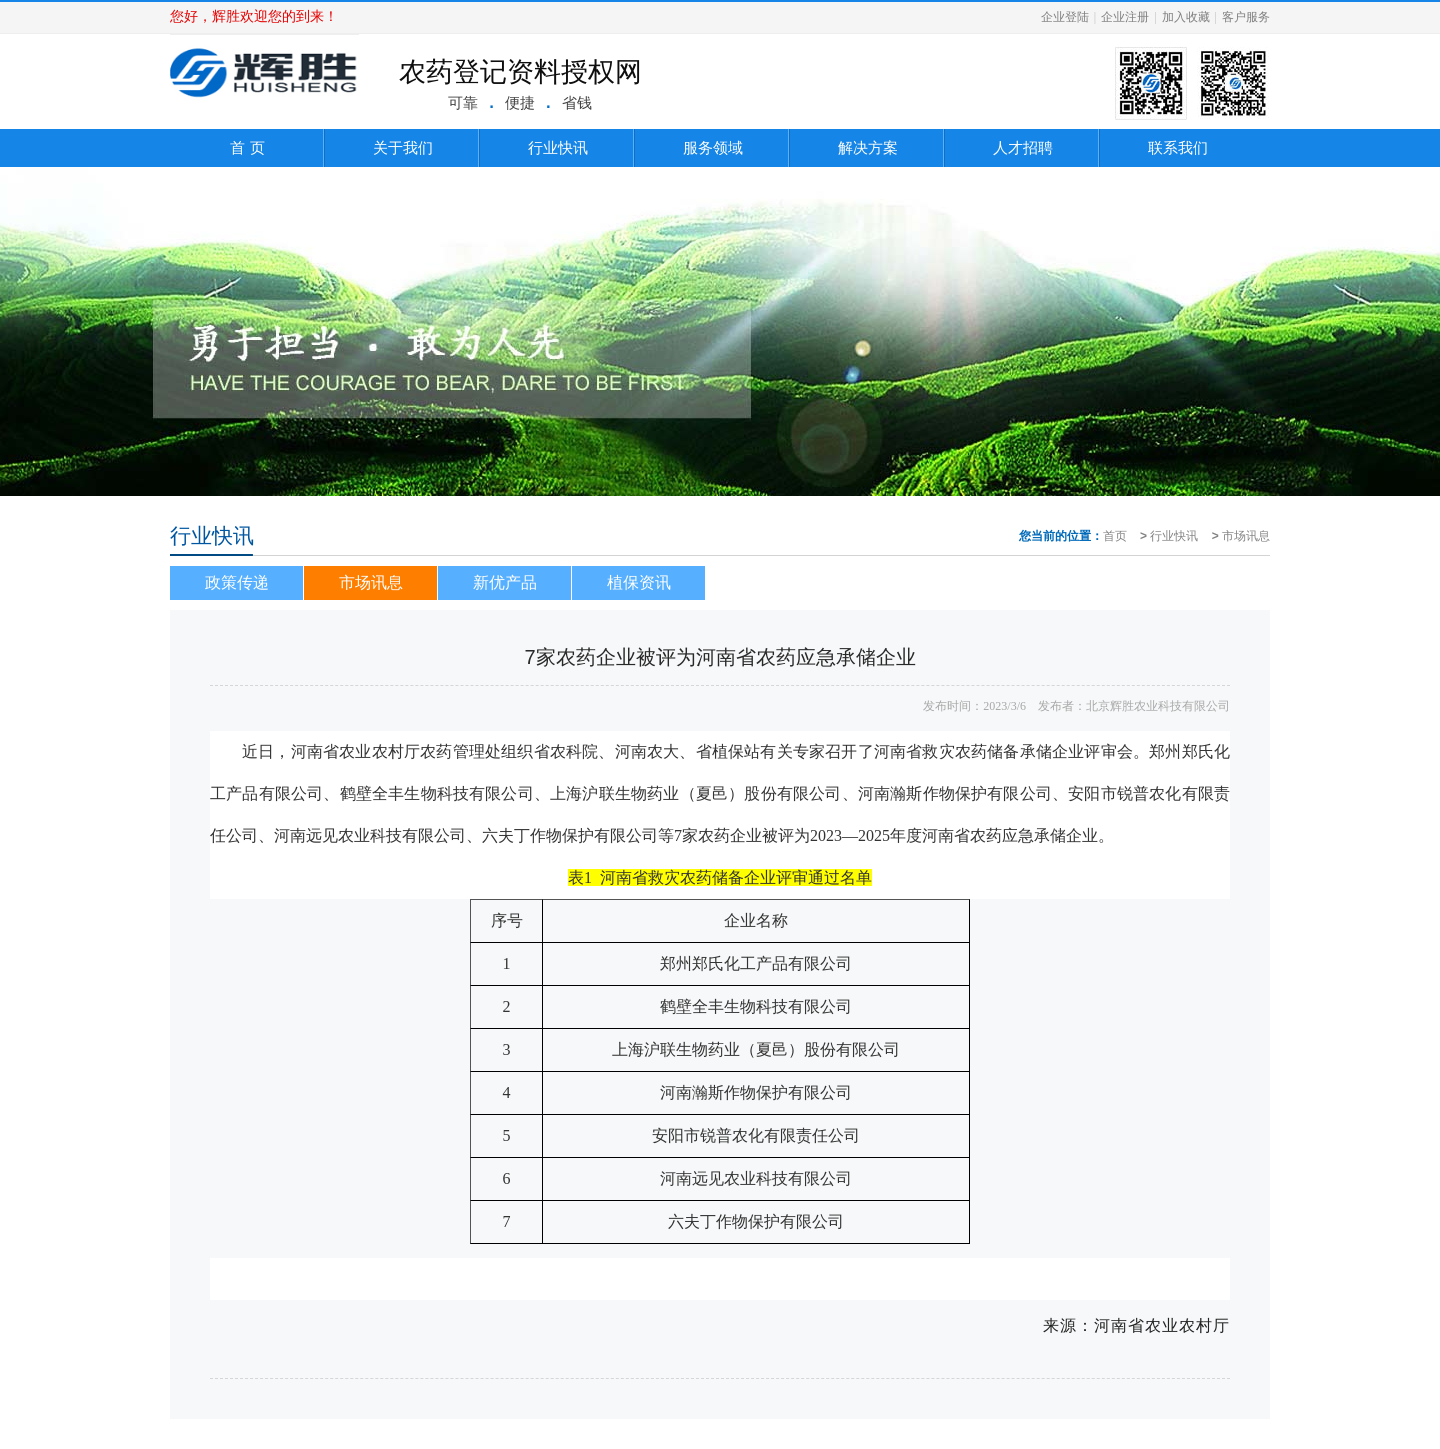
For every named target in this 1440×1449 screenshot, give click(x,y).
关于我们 (403, 147)
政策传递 (237, 582)
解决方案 (868, 147)
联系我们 (1178, 147)
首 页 (247, 147)
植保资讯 (639, 582)
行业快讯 (558, 147)
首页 (1115, 536)
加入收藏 (1186, 17)
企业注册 (1125, 17)
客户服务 (1246, 17)
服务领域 (713, 147)
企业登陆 (1065, 17)
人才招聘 (1023, 147)
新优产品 (505, 582)
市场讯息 (1246, 536)
